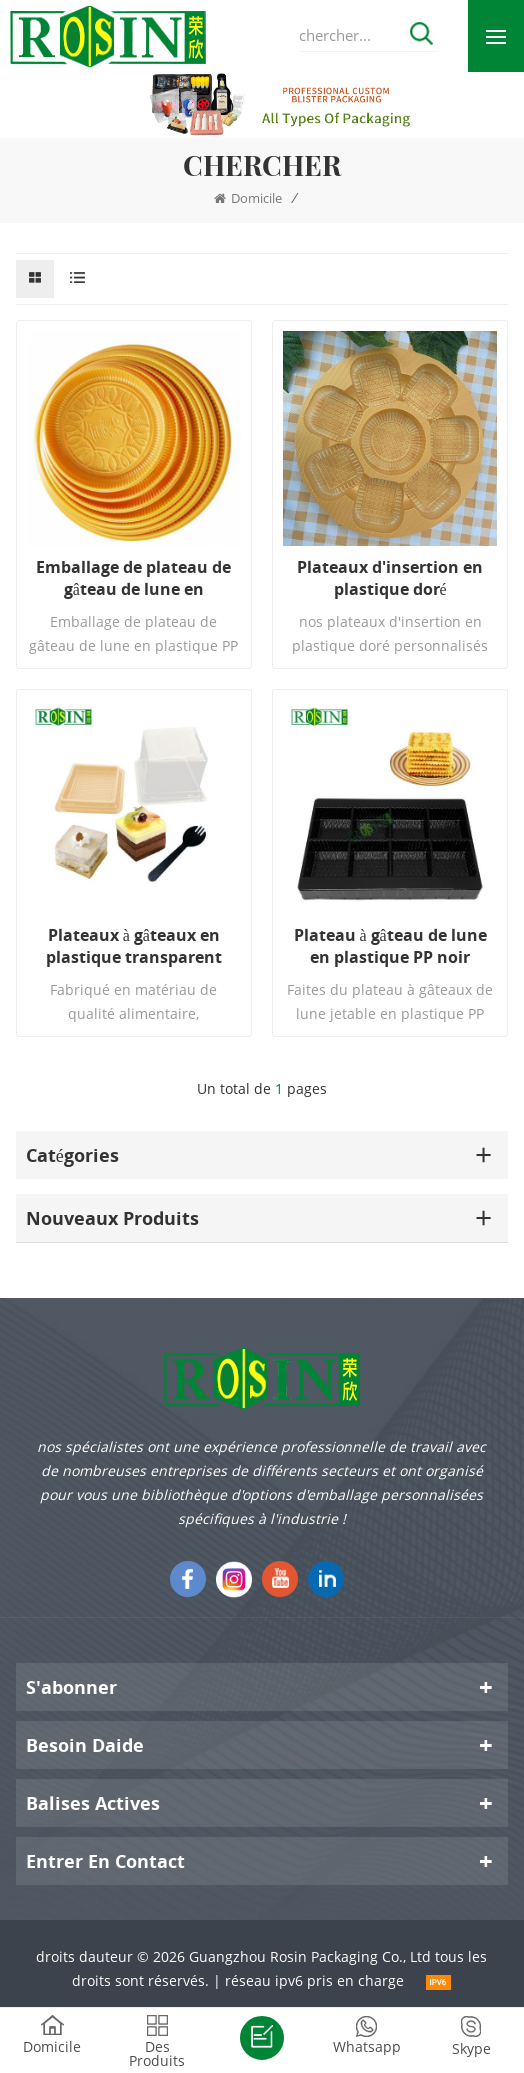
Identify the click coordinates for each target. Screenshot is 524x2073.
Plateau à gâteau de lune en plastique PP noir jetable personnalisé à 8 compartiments (390, 946)
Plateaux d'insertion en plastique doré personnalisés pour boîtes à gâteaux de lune (390, 578)
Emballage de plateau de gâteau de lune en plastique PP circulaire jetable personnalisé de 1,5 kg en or (134, 578)
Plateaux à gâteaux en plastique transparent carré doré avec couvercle (133, 946)
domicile (248, 198)
